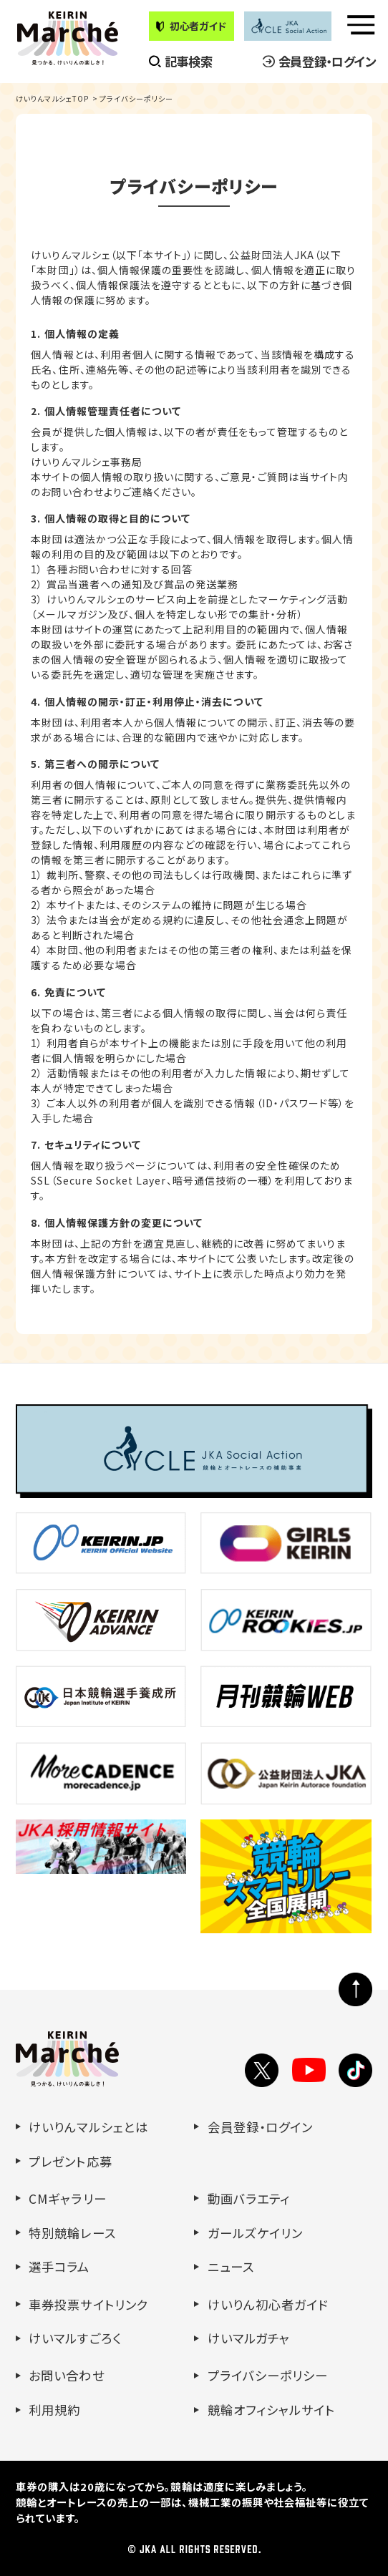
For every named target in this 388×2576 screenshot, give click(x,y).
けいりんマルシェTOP (52, 98)
